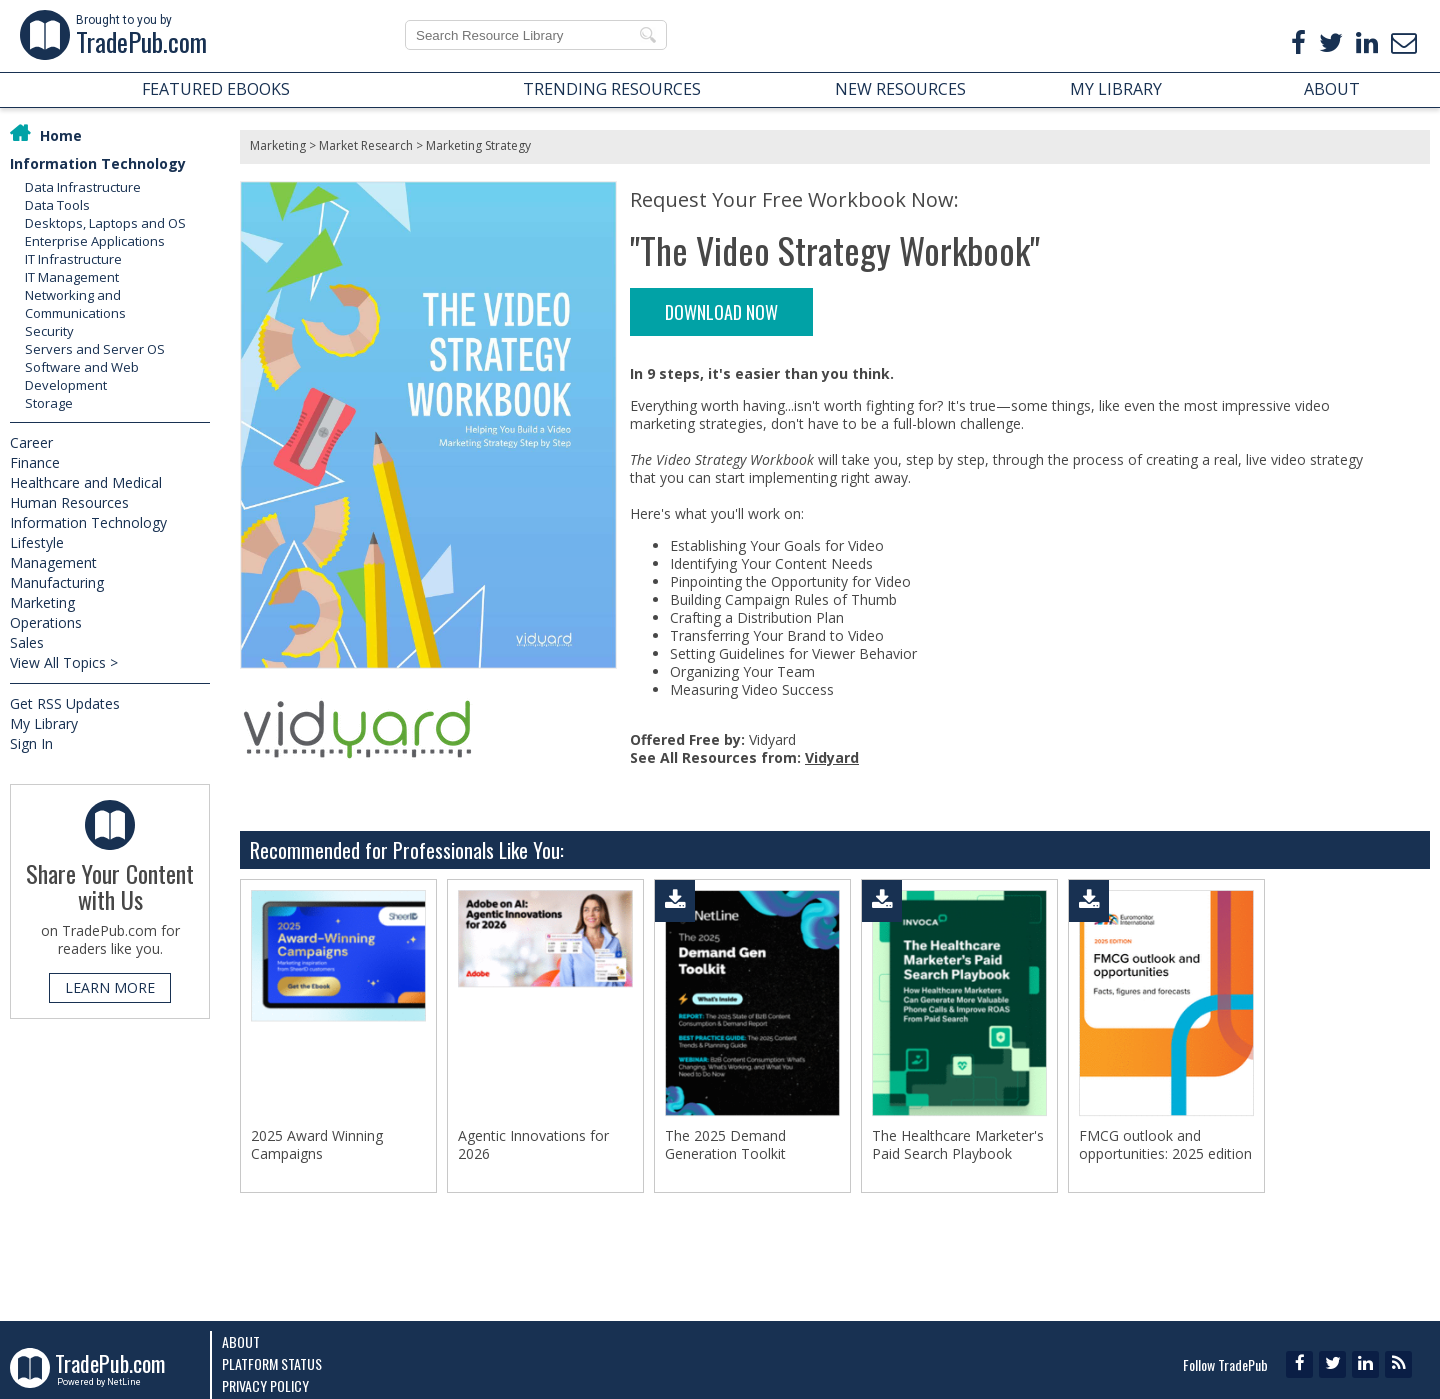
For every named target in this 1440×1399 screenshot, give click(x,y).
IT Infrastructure (73, 259)
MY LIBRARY (1116, 89)
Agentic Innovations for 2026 (533, 1145)
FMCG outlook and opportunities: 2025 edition (1165, 1145)
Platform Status (272, 1363)
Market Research (366, 145)
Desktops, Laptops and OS (105, 223)
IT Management (72, 277)
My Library (44, 723)
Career (31, 442)
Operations (46, 622)
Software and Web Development (82, 376)
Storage (49, 403)
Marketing (42, 602)
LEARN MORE (110, 987)
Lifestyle (37, 542)
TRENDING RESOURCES (612, 89)
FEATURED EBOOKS (216, 89)
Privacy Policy (265, 1385)
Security (49, 331)
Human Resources (69, 502)
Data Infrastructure (83, 187)
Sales (27, 642)
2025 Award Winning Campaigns (317, 1145)
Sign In (31, 743)
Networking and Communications (75, 304)
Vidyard (832, 757)
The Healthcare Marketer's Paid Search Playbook (958, 1145)
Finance (35, 462)
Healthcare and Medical (86, 482)
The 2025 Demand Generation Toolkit (725, 1145)
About (241, 1341)
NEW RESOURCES (900, 89)
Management (53, 562)
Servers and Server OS (95, 349)
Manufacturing (57, 582)
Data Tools (57, 205)
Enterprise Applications (95, 241)
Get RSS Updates (65, 703)
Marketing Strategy (478, 145)
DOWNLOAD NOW (721, 312)
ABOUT (1332, 89)
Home (61, 135)
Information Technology (98, 163)
